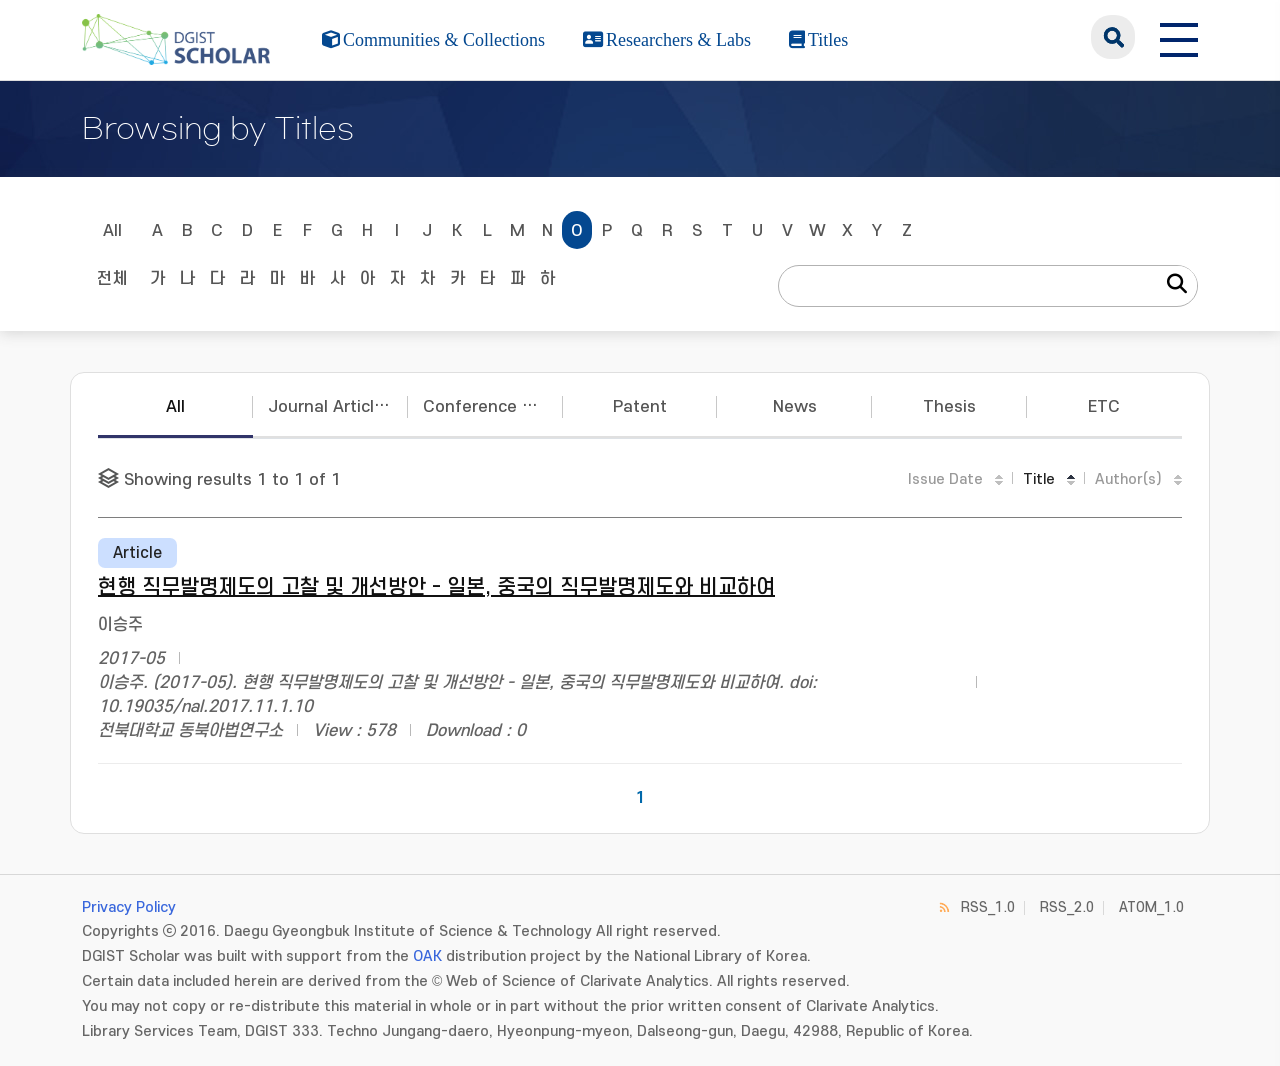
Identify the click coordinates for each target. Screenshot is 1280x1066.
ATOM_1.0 (1151, 907)
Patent (640, 407)
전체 (112, 279)
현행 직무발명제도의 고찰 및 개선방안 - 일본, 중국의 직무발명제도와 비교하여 (436, 587)
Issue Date (945, 479)
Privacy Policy (129, 907)
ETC (1104, 407)
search (1113, 37)
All (112, 231)
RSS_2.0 (1067, 907)
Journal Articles (330, 407)
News (795, 407)
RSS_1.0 (988, 907)
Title (1039, 479)
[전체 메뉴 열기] (1179, 37)
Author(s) (1128, 479)
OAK (427, 956)
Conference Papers (493, 407)
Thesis (949, 407)
